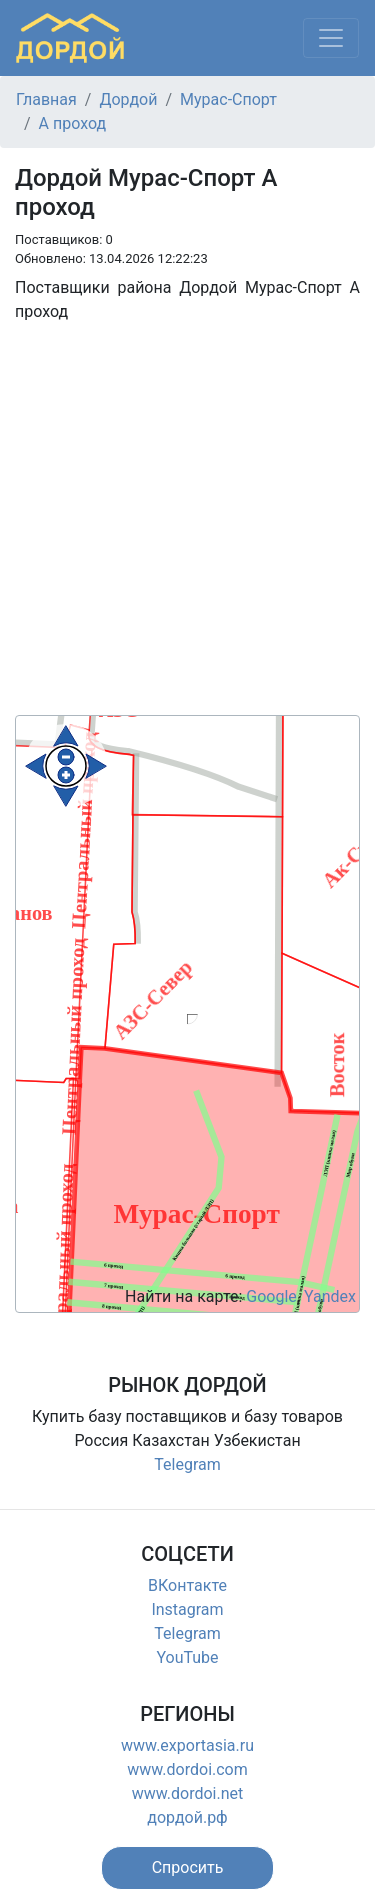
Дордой (128, 99)
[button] (188, 1868)
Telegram (187, 1464)
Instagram (187, 1609)
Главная (46, 99)
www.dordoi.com (187, 1769)
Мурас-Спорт (228, 99)
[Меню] (331, 38)
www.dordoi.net (188, 1793)
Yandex (330, 1296)
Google (271, 1296)
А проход (73, 123)
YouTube (187, 1657)
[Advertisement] (187, 527)
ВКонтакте (187, 1585)
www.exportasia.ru (187, 1745)
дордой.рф (187, 1817)
